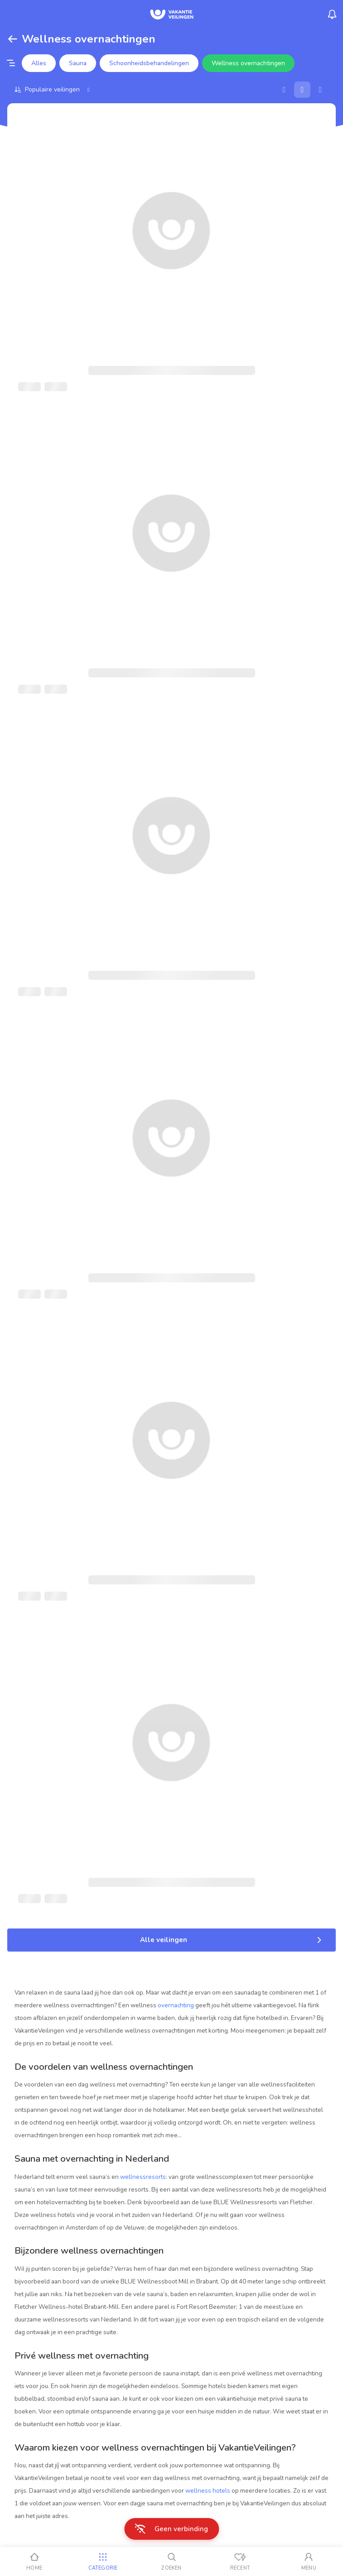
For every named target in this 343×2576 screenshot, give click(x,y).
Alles (38, 63)
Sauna (78, 63)
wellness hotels (207, 2490)
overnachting (176, 2005)
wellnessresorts (143, 2177)
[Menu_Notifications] (332, 14)
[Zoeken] (171, 2561)
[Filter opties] (11, 63)
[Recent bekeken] (240, 2561)
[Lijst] (320, 90)
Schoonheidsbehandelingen (149, 63)
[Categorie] (102, 2561)
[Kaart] (284, 90)
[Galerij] (302, 90)
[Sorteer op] (53, 89)
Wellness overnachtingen (248, 63)
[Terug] (13, 39)
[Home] (34, 2561)
